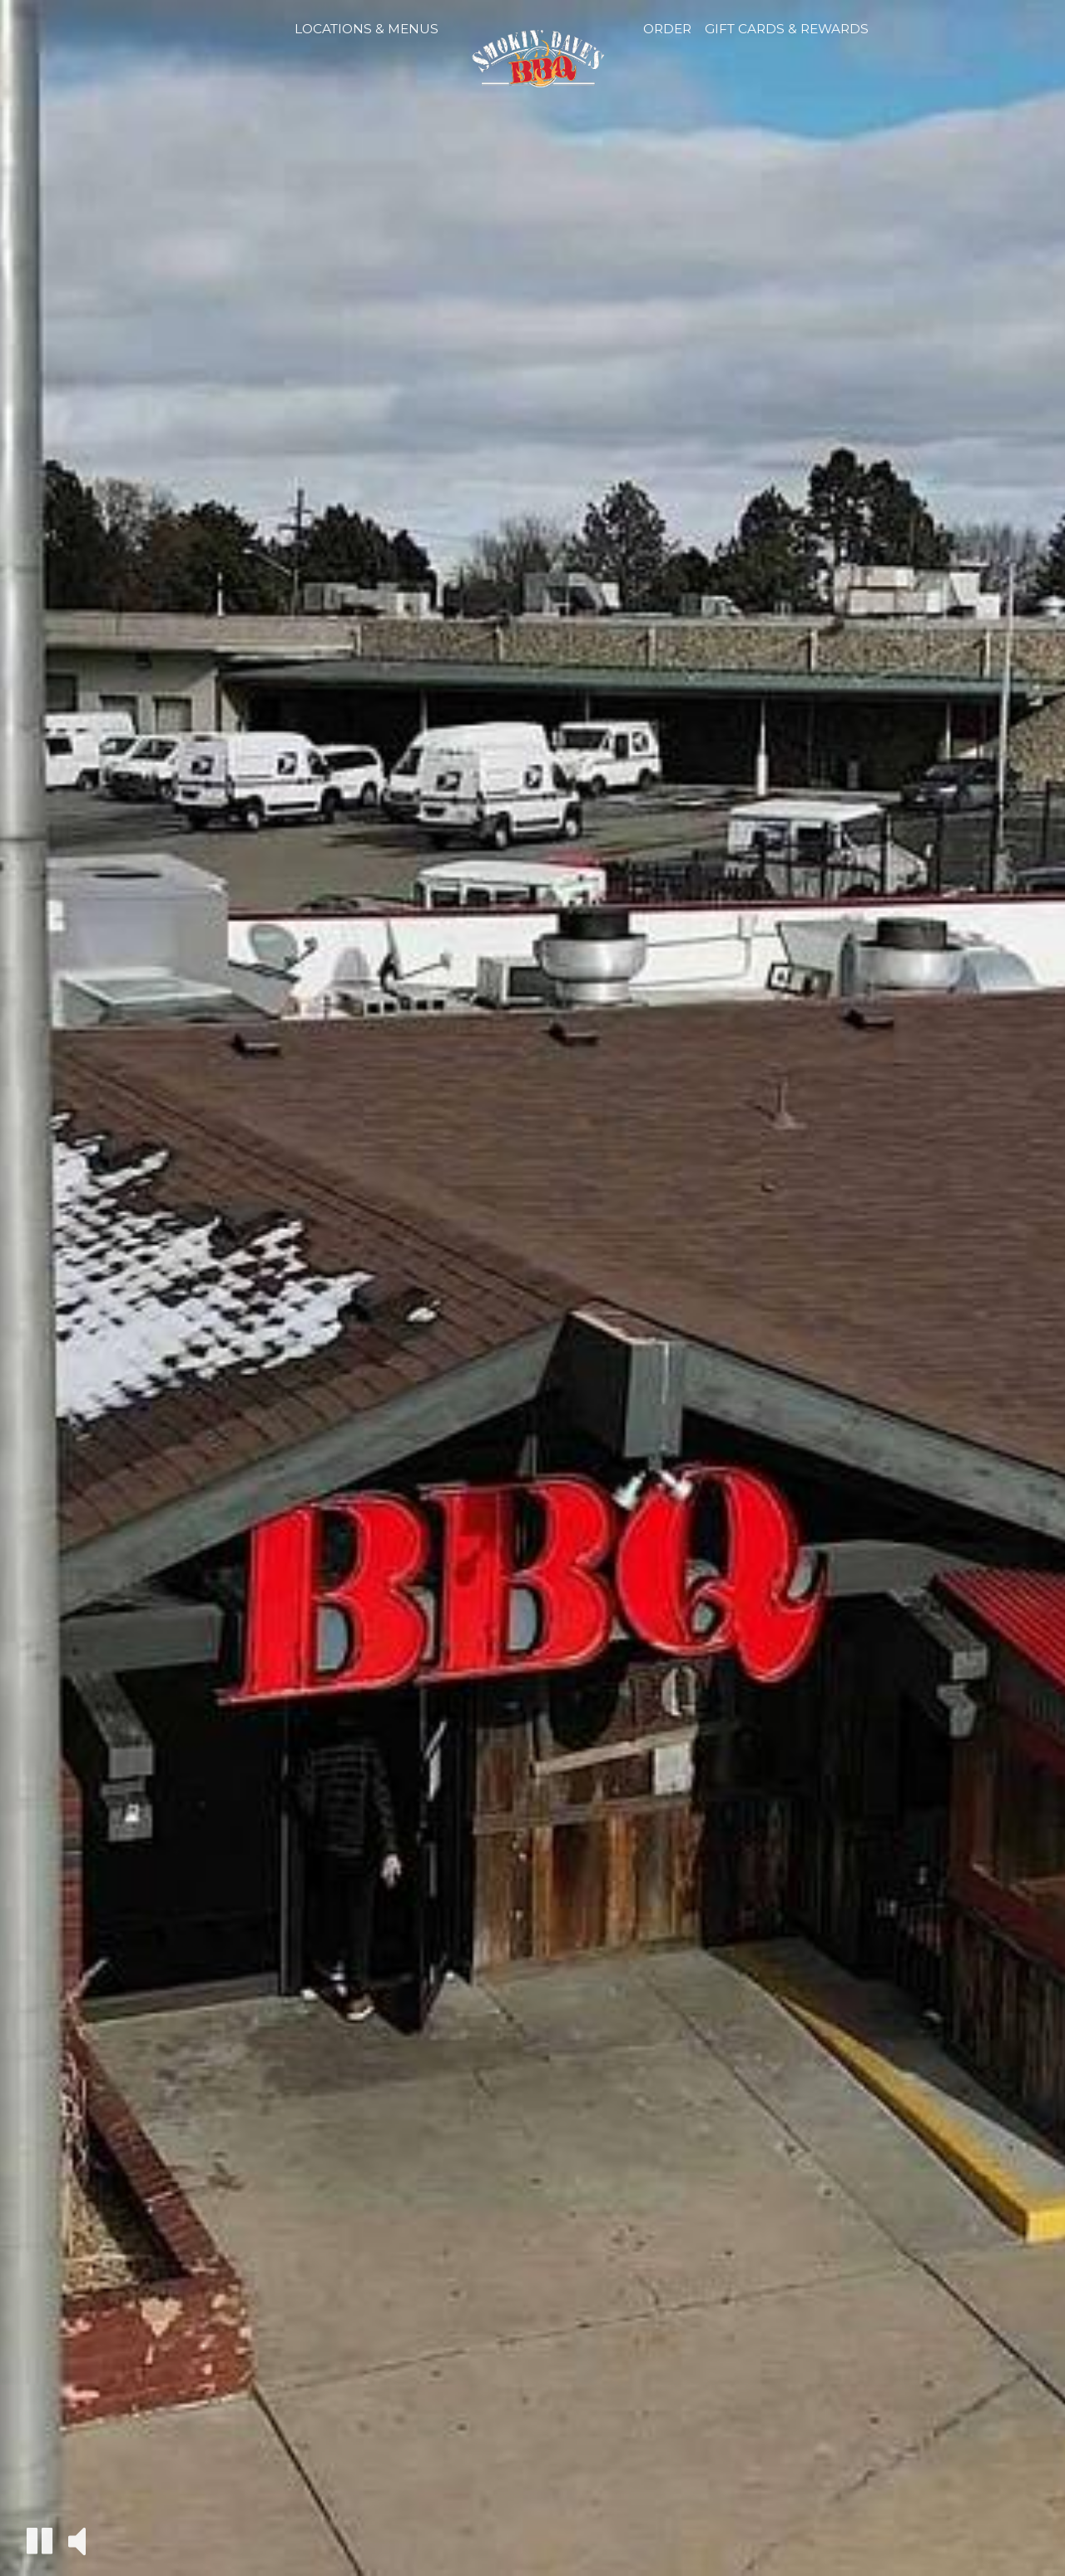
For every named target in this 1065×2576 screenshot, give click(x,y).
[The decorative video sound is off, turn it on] (77, 2540)
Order (667, 29)
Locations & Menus (366, 29)
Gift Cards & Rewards (787, 29)
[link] (541, 69)
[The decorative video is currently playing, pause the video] (39, 2540)
